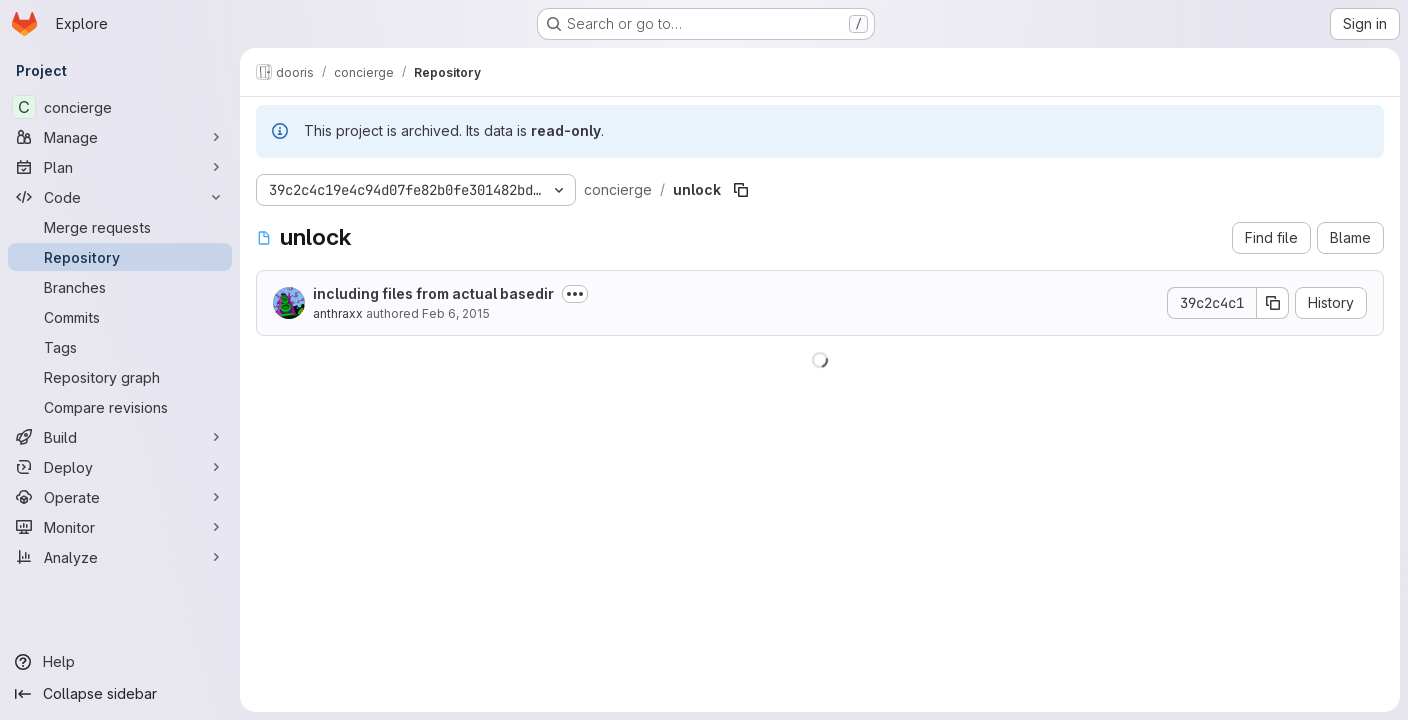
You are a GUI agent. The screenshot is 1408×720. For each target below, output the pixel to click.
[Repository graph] (120, 377)
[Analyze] (120, 557)
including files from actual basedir (433, 293)
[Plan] (120, 167)
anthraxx (338, 313)
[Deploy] (120, 467)
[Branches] (120, 287)
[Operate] (120, 497)
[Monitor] (120, 527)
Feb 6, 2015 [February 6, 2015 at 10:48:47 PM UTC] (456, 313)
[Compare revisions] (120, 407)
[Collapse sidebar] (120, 694)
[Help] (120, 662)
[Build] (120, 437)
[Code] (120, 197)
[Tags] (120, 347)
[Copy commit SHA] (1273, 303)
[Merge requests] (120, 227)
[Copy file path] (741, 190)
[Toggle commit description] (575, 294)
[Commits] (120, 317)
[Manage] (120, 137)
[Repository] (120, 257)
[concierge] (120, 107)
